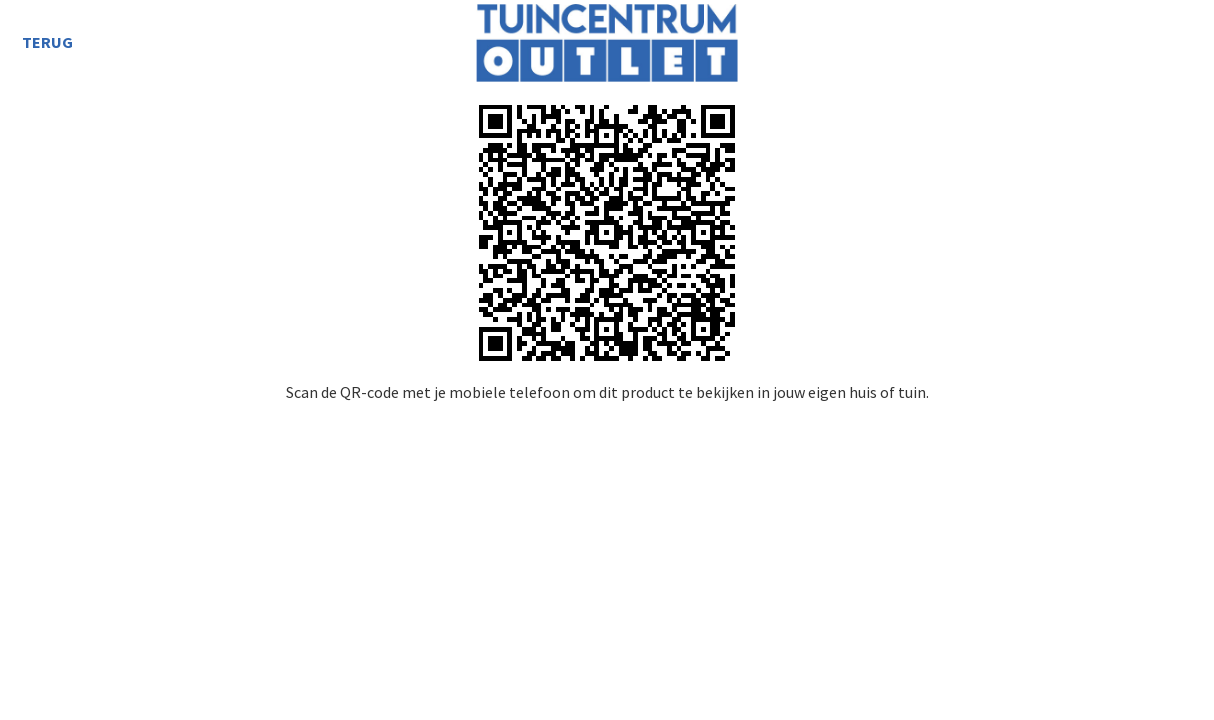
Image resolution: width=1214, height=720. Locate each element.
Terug (47, 42)
